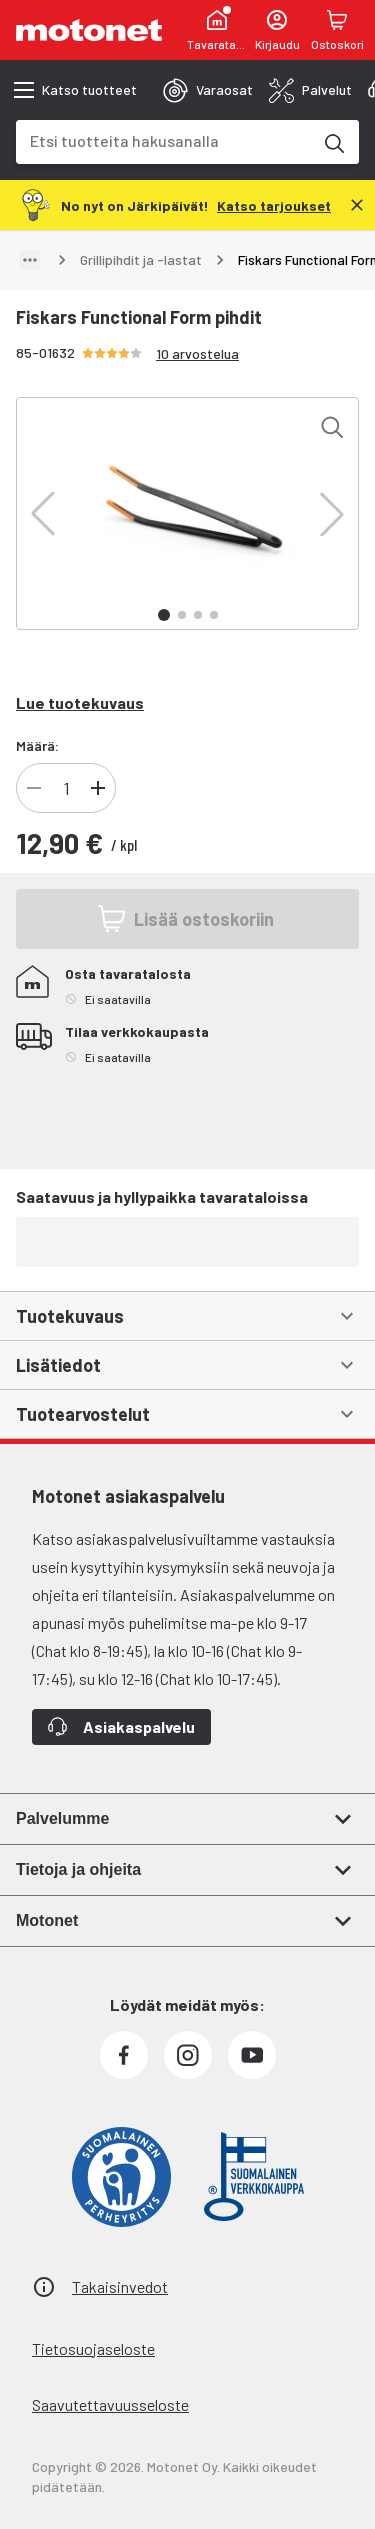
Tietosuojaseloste (93, 2348)
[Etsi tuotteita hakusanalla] (333, 142)
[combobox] (163, 140)
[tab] (208, 90)
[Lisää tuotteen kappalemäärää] (98, 788)
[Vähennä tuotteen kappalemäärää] (34, 788)
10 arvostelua (197, 353)
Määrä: (37, 745)
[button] (43, 514)
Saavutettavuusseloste (110, 2404)
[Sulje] (357, 205)
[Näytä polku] (30, 260)
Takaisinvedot (120, 2286)
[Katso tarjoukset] (274, 204)
